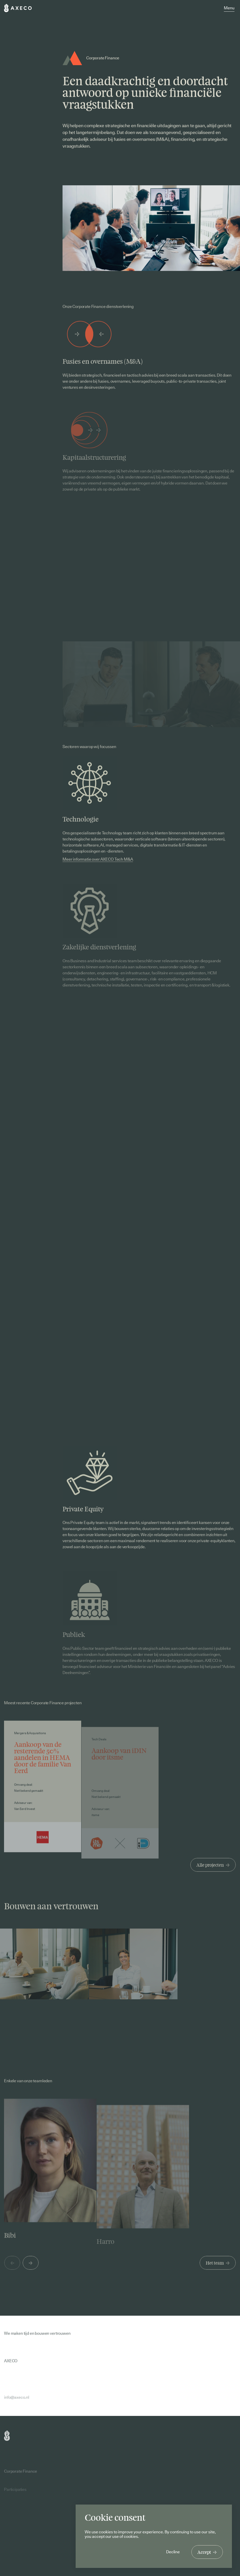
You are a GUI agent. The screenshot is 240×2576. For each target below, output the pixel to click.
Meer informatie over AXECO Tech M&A (98, 867)
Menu (229, 8)
